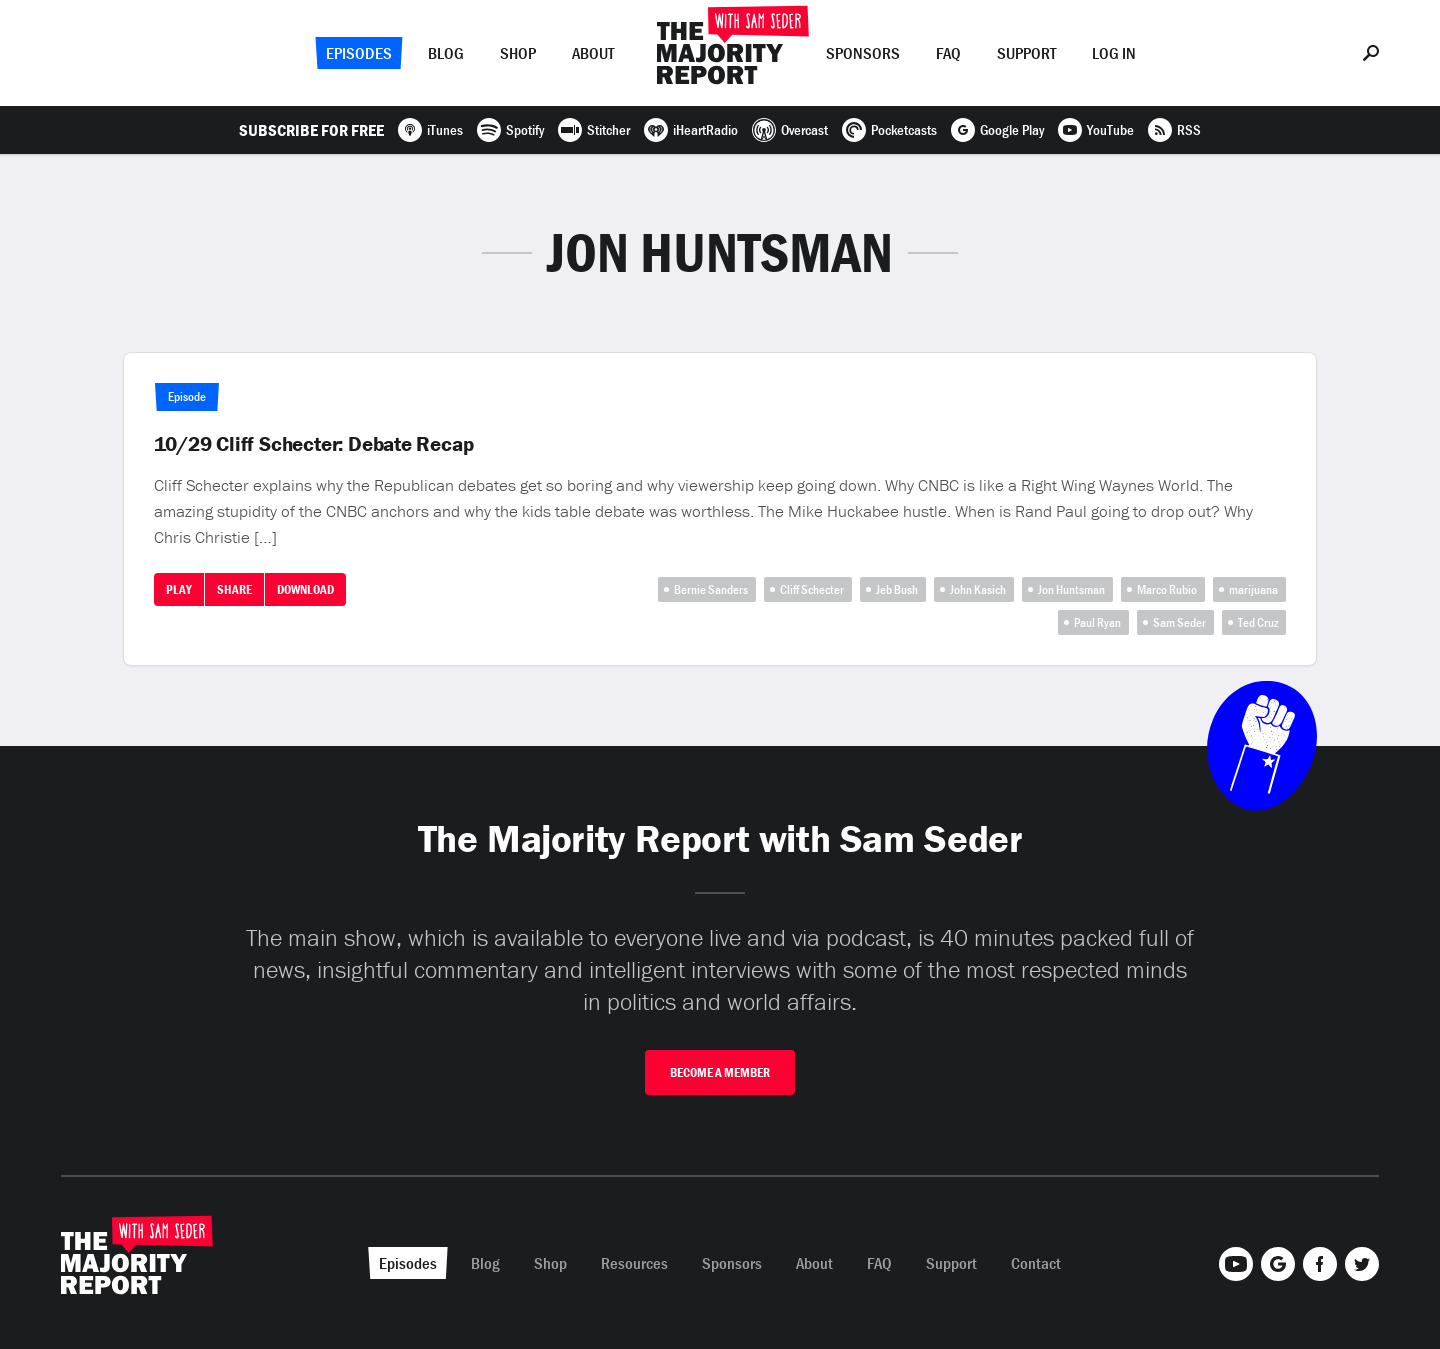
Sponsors (863, 53)
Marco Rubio (1167, 589)
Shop (518, 53)
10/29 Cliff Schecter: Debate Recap (314, 444)
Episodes (359, 53)
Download (305, 589)
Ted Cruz (1258, 622)
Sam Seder (1179, 622)
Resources (634, 1263)
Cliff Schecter (812, 589)
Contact (1036, 1263)
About (593, 53)
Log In (1114, 53)
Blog (446, 53)
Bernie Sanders (711, 589)
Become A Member (720, 1072)
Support (1026, 53)
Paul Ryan (1097, 622)
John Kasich (978, 589)
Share (234, 589)
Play (179, 589)
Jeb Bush (897, 589)
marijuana (1253, 589)
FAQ (948, 53)
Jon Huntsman (1071, 589)
